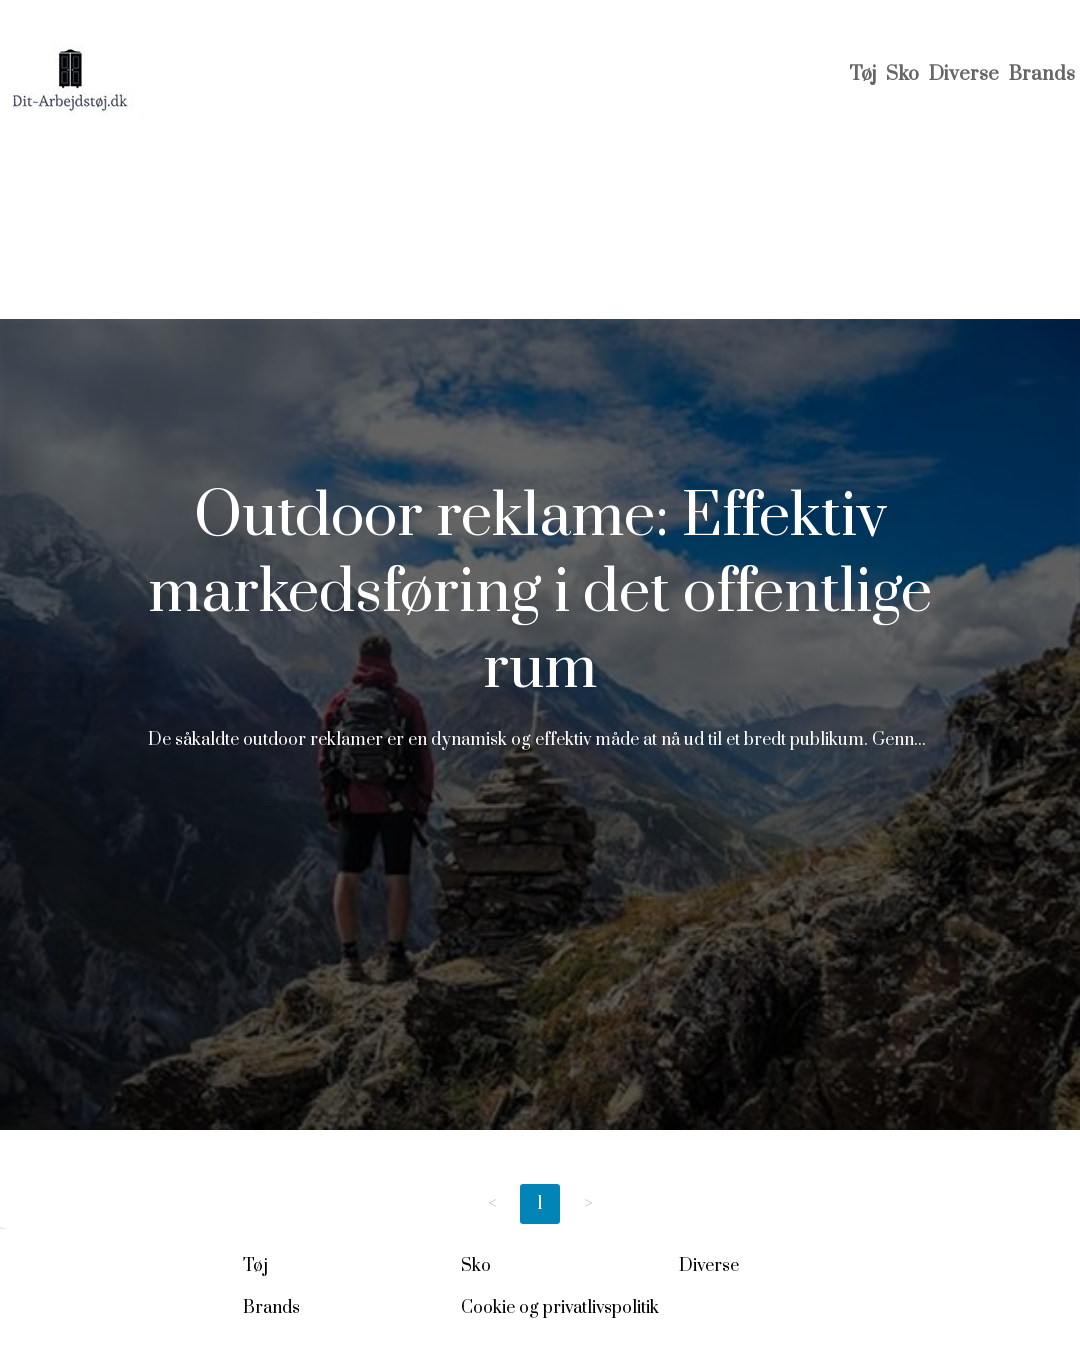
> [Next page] (588, 1203)
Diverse (964, 74)
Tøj (862, 74)
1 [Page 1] (540, 1203)
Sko (902, 74)
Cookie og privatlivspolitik (560, 1308)
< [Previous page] (492, 1203)
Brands (1042, 74)
